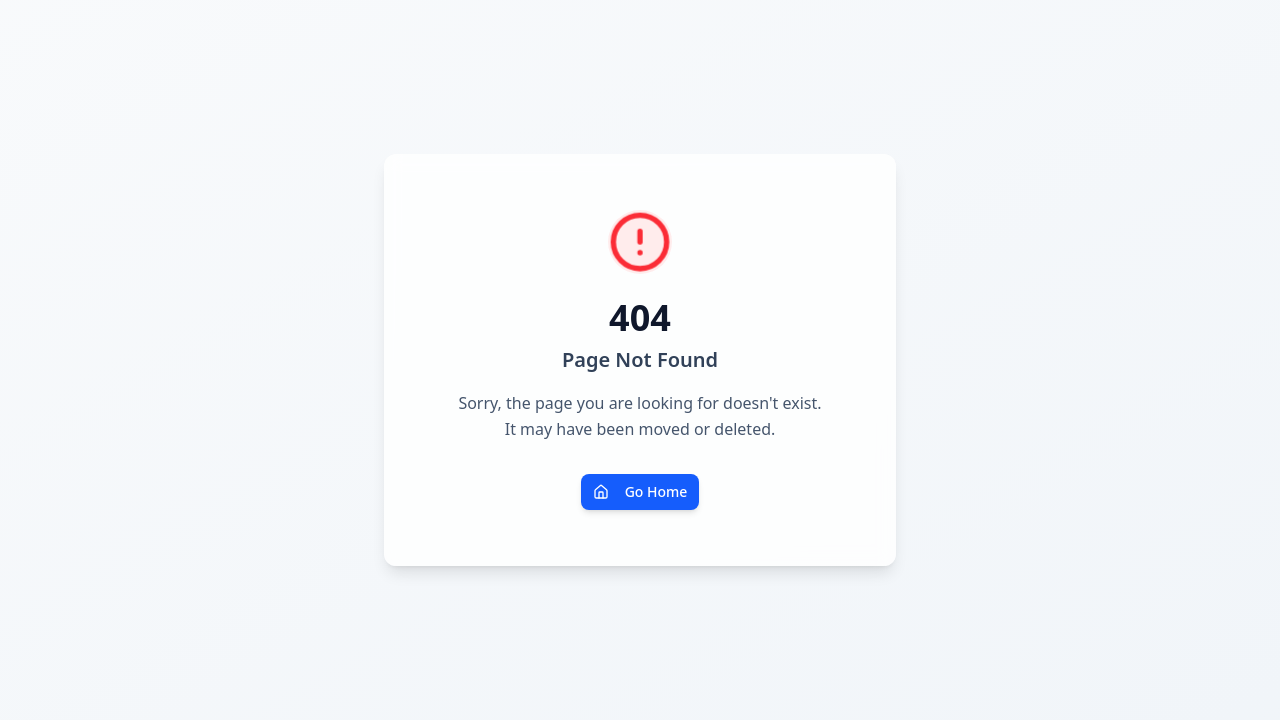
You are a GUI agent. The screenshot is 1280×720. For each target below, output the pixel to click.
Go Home (640, 491)
